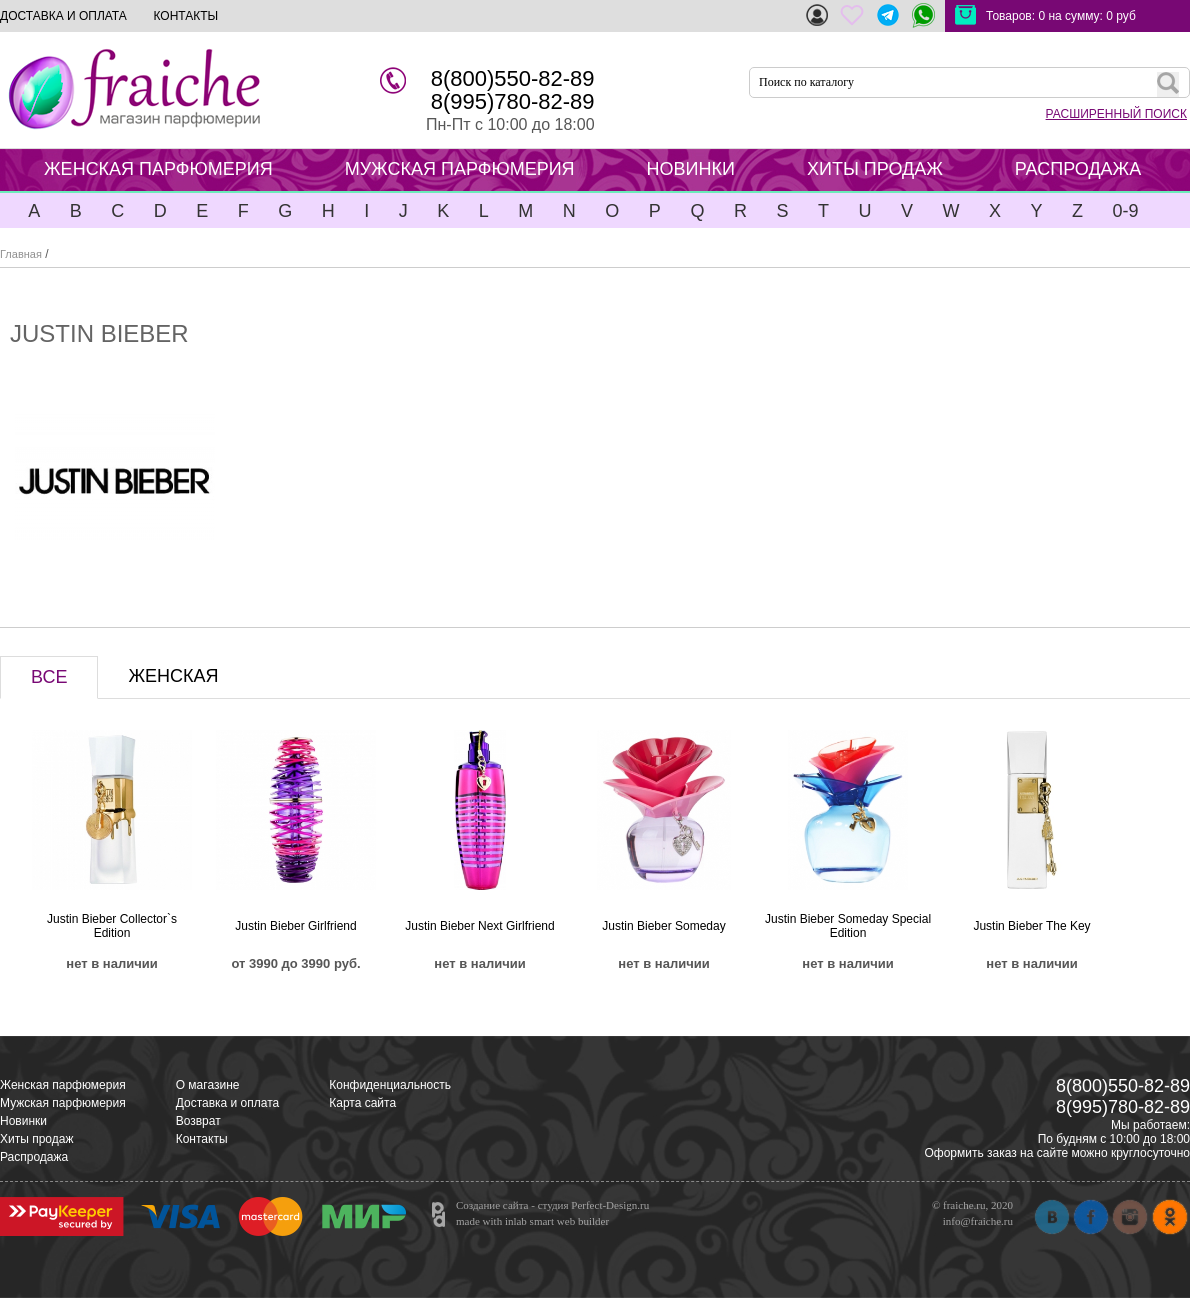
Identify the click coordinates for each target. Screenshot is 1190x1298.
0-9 (1125, 211)
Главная (21, 254)
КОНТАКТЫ (185, 16)
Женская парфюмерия (63, 1085)
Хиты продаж (36, 1139)
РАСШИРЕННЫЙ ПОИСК (1116, 114)
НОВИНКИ (691, 169)
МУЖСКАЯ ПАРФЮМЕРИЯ (460, 169)
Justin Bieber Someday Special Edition (848, 926)
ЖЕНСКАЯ (173, 676)
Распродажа (34, 1157)
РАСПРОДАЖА (1078, 169)
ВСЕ (49, 677)
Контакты (202, 1139)
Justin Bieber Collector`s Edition (112, 926)
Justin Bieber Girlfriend (295, 926)
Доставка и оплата (228, 1103)
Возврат (198, 1121)
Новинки (23, 1121)
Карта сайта (362, 1103)
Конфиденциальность (390, 1085)
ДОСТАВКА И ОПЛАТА (63, 16)
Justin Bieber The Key (1031, 926)
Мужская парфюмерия (63, 1103)
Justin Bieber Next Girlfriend (479, 926)
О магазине (208, 1085)
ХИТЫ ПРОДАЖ (875, 169)
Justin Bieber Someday (663, 926)
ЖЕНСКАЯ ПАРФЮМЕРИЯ (158, 169)
